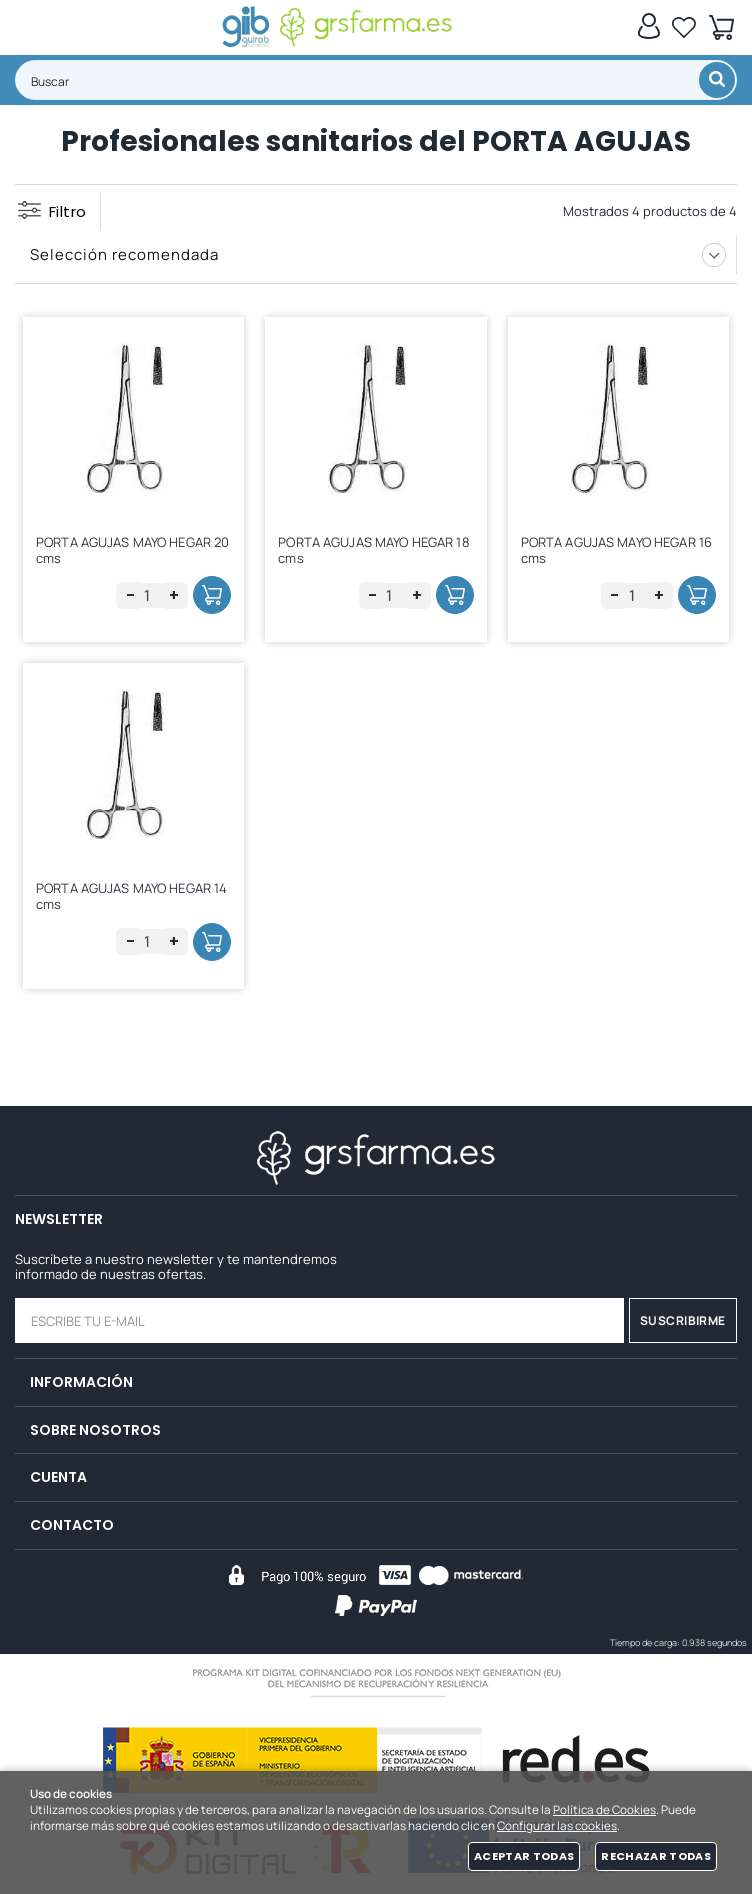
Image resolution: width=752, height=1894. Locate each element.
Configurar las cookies (557, 1826)
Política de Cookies (604, 1810)
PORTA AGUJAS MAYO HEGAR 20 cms (132, 550)
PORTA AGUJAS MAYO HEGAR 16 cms (616, 550)
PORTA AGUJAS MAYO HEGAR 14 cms (131, 896)
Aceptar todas (524, 1856)
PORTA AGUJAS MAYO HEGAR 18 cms (373, 550)
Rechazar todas (656, 1856)
